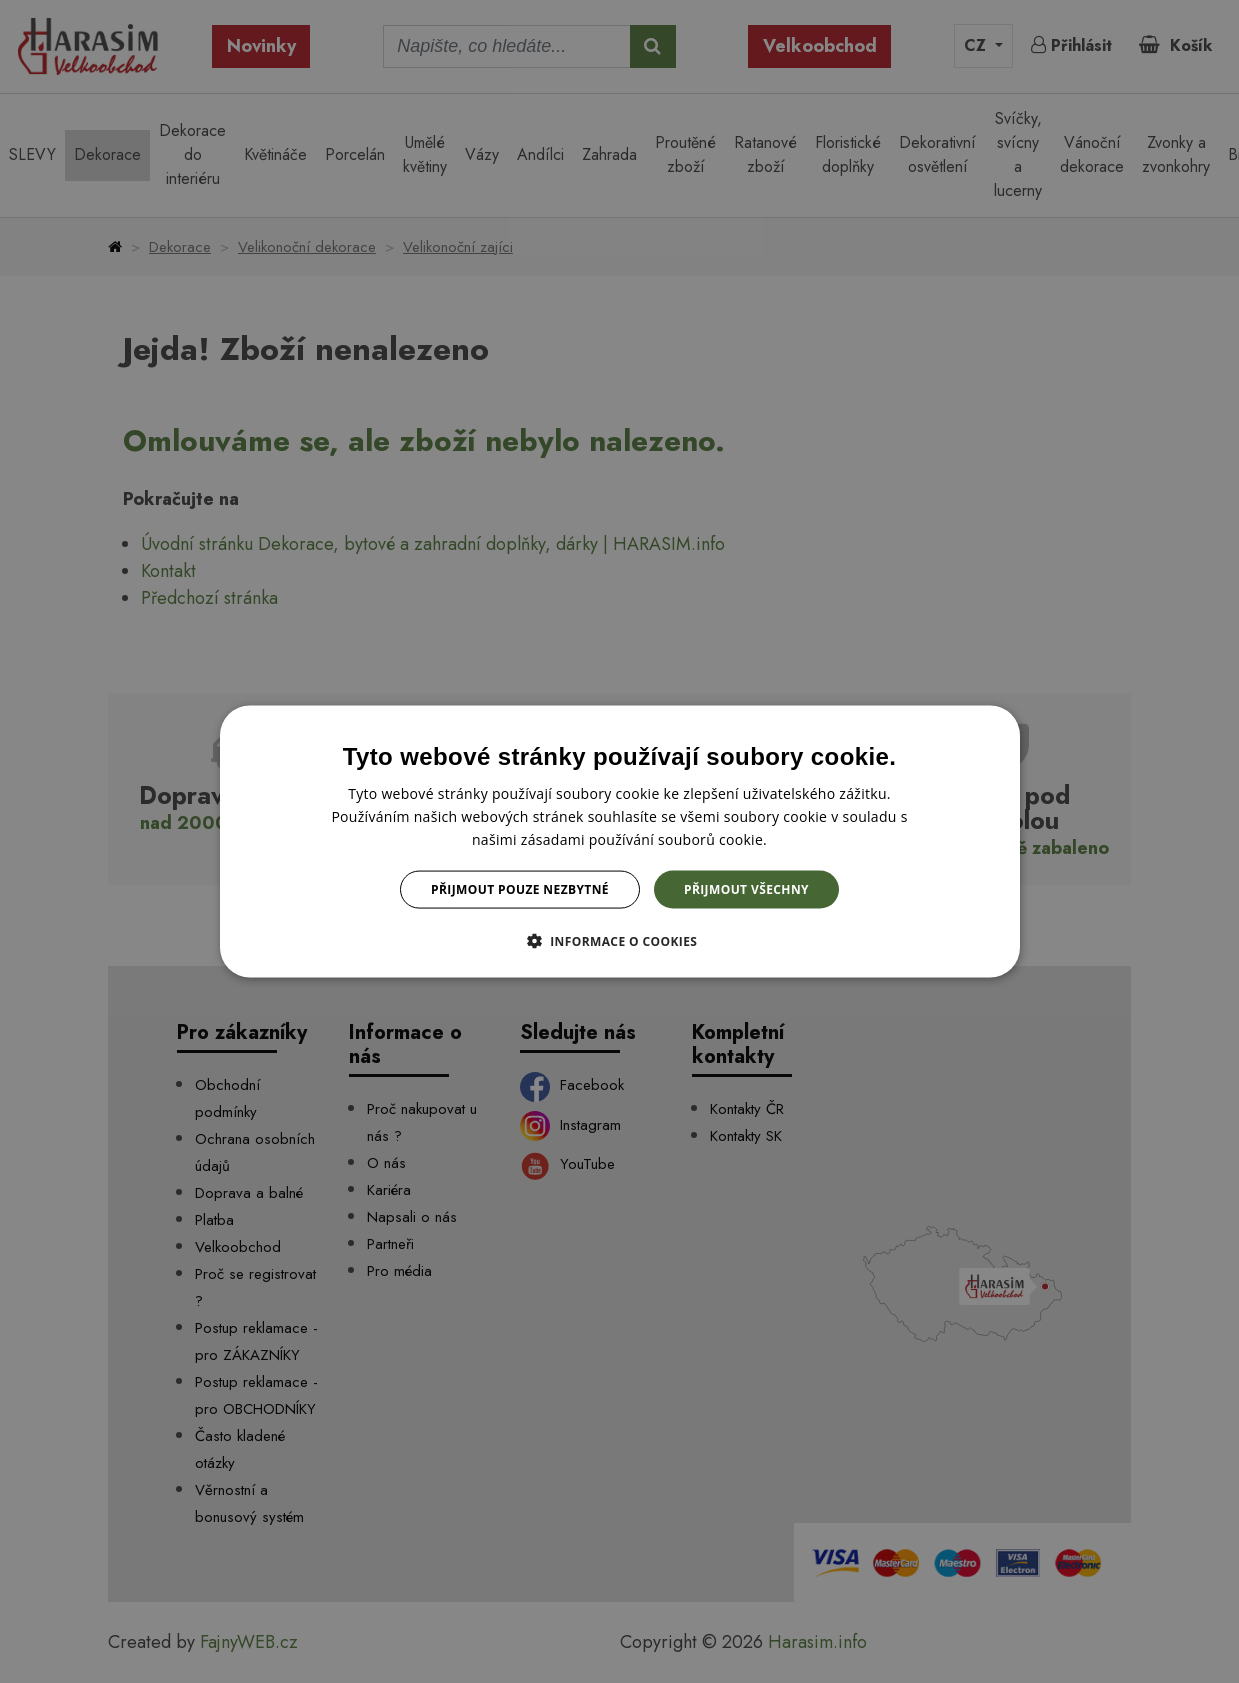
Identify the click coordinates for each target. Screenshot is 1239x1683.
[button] (620, 941)
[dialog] (620, 841)
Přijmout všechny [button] (746, 889)
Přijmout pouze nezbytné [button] (520, 889)
